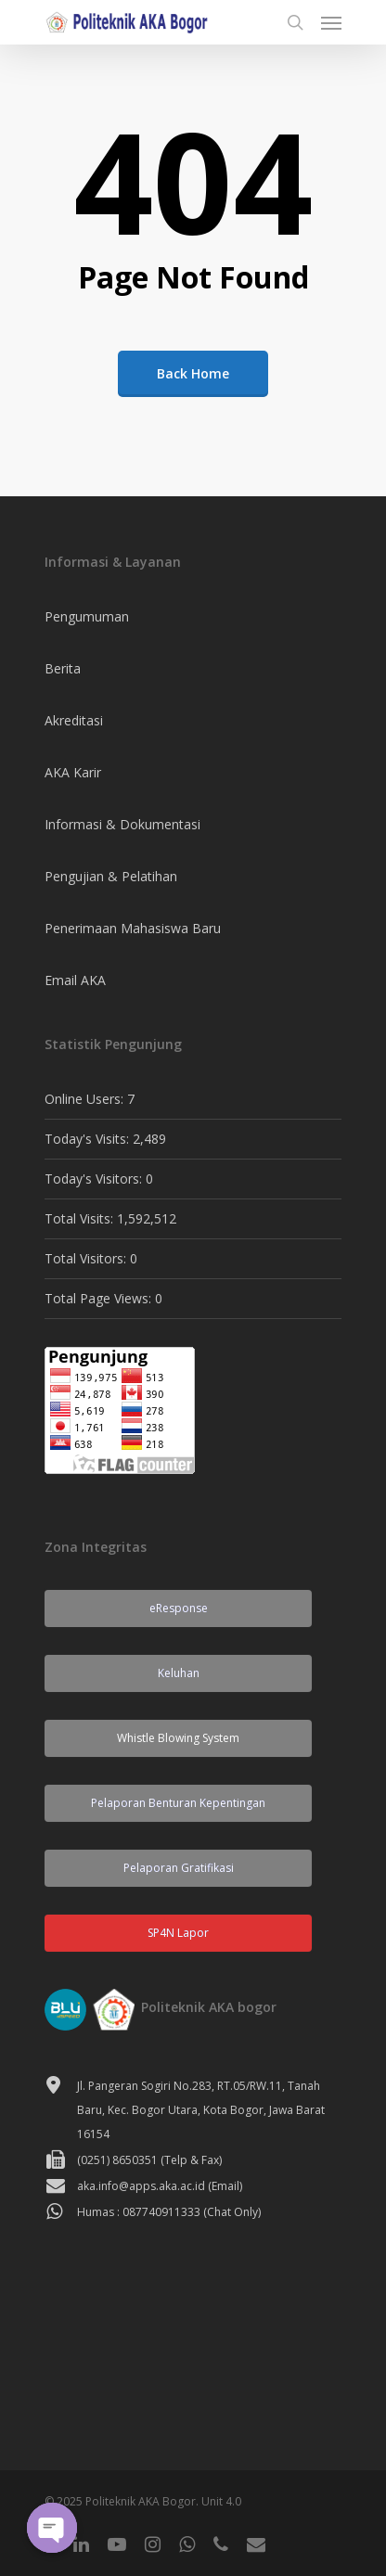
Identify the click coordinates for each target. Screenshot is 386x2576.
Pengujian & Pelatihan (111, 876)
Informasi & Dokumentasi (122, 824)
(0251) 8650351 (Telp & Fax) (149, 2160)
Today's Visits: (89, 1138)
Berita (63, 668)
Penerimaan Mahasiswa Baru (133, 928)
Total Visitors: (87, 1258)
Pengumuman (87, 616)
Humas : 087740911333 (138, 2212)
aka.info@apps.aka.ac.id (141, 2186)
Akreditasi (74, 720)
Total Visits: (81, 1218)
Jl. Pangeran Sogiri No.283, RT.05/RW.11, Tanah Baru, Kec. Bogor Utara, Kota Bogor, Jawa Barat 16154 (201, 2110)
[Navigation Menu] (331, 22)
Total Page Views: (100, 1298)
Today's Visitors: (95, 1178)
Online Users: (86, 1099)
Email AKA (75, 980)
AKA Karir (73, 772)
